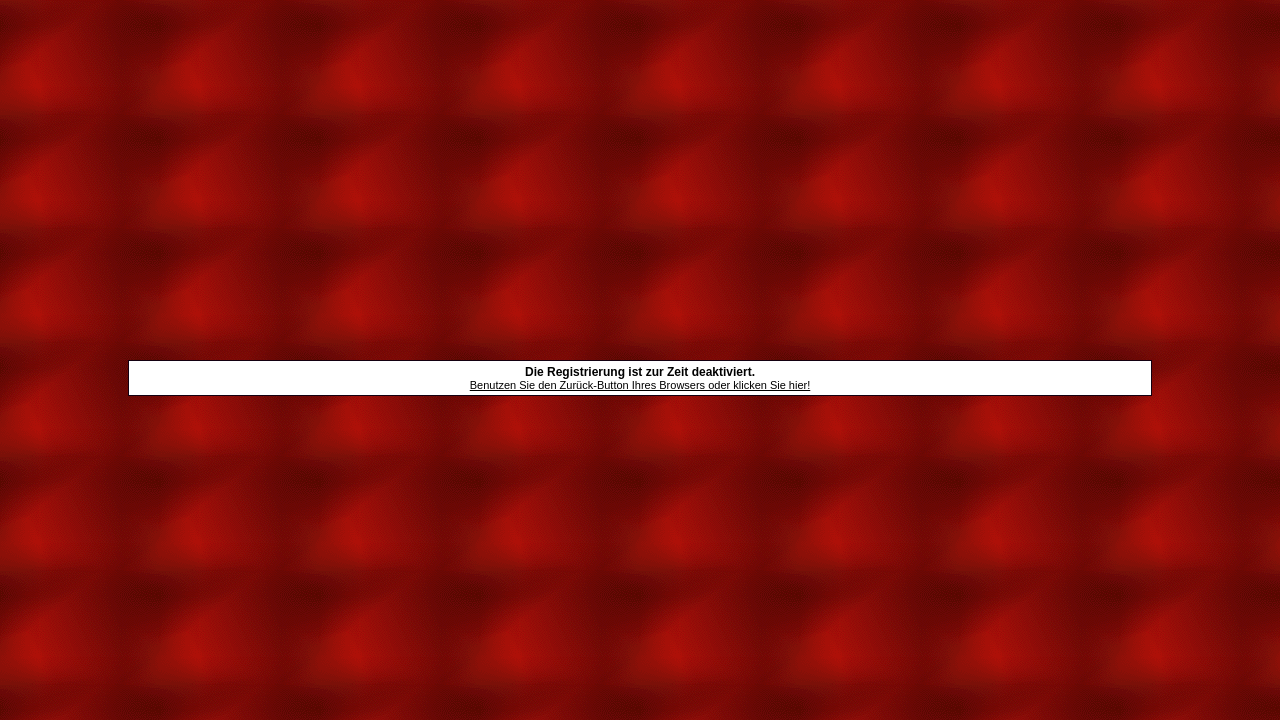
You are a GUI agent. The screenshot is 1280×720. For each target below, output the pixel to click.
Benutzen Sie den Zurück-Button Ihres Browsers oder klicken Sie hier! (640, 385)
